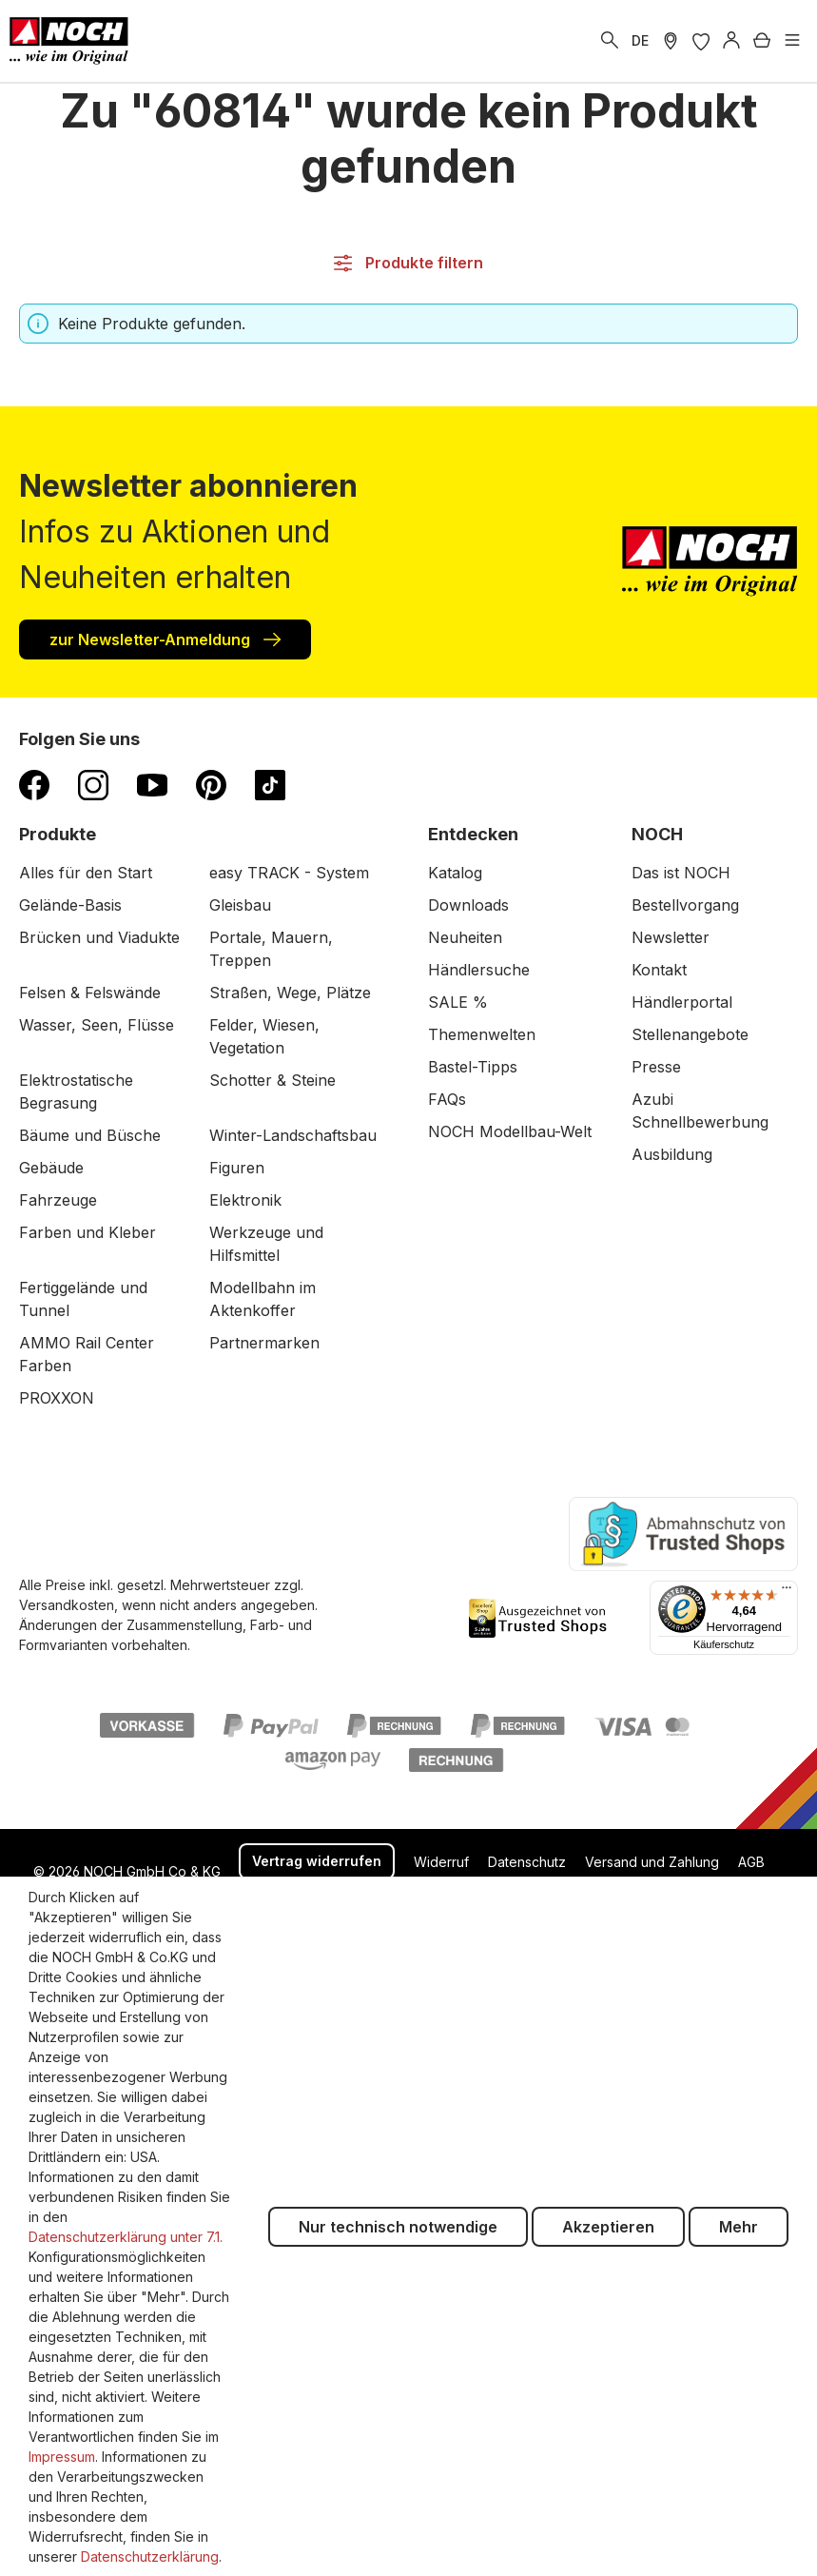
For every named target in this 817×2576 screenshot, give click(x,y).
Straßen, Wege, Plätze (290, 992)
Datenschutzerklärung (150, 2556)
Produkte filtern (408, 262)
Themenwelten (481, 1034)
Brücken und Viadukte (99, 937)
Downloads (468, 904)
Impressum (62, 2456)
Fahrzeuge (58, 1199)
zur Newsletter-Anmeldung (165, 638)
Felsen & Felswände (90, 992)
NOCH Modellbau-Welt (510, 1131)
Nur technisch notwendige (398, 2226)
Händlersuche (479, 969)
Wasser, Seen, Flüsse (96, 1024)
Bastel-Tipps (472, 1066)
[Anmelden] (731, 41)
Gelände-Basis (70, 904)
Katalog (455, 872)
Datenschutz (527, 1862)
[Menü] (792, 41)
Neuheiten (465, 937)
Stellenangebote (690, 1034)
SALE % (458, 1002)
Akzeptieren (608, 2226)
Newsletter (671, 937)
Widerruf (441, 1862)
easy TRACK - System (289, 872)
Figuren (236, 1167)
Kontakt (659, 969)
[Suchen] (609, 41)
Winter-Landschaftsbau (293, 1135)
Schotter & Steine (272, 1080)
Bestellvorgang (685, 904)
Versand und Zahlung (652, 1862)
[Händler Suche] (670, 41)
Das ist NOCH (681, 872)
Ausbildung (672, 1154)
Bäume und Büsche (90, 1135)
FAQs (447, 1099)
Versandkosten (66, 1605)
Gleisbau (240, 904)
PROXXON (56, 1397)
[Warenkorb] (762, 41)
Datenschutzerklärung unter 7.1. (126, 2237)
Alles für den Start (85, 872)
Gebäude (51, 1167)
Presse (656, 1066)
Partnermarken (264, 1342)
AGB (751, 1862)
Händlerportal (682, 1002)
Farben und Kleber (87, 1232)
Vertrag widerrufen (316, 1861)
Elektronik (245, 1199)
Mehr (738, 2226)
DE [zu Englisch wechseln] (640, 40)
